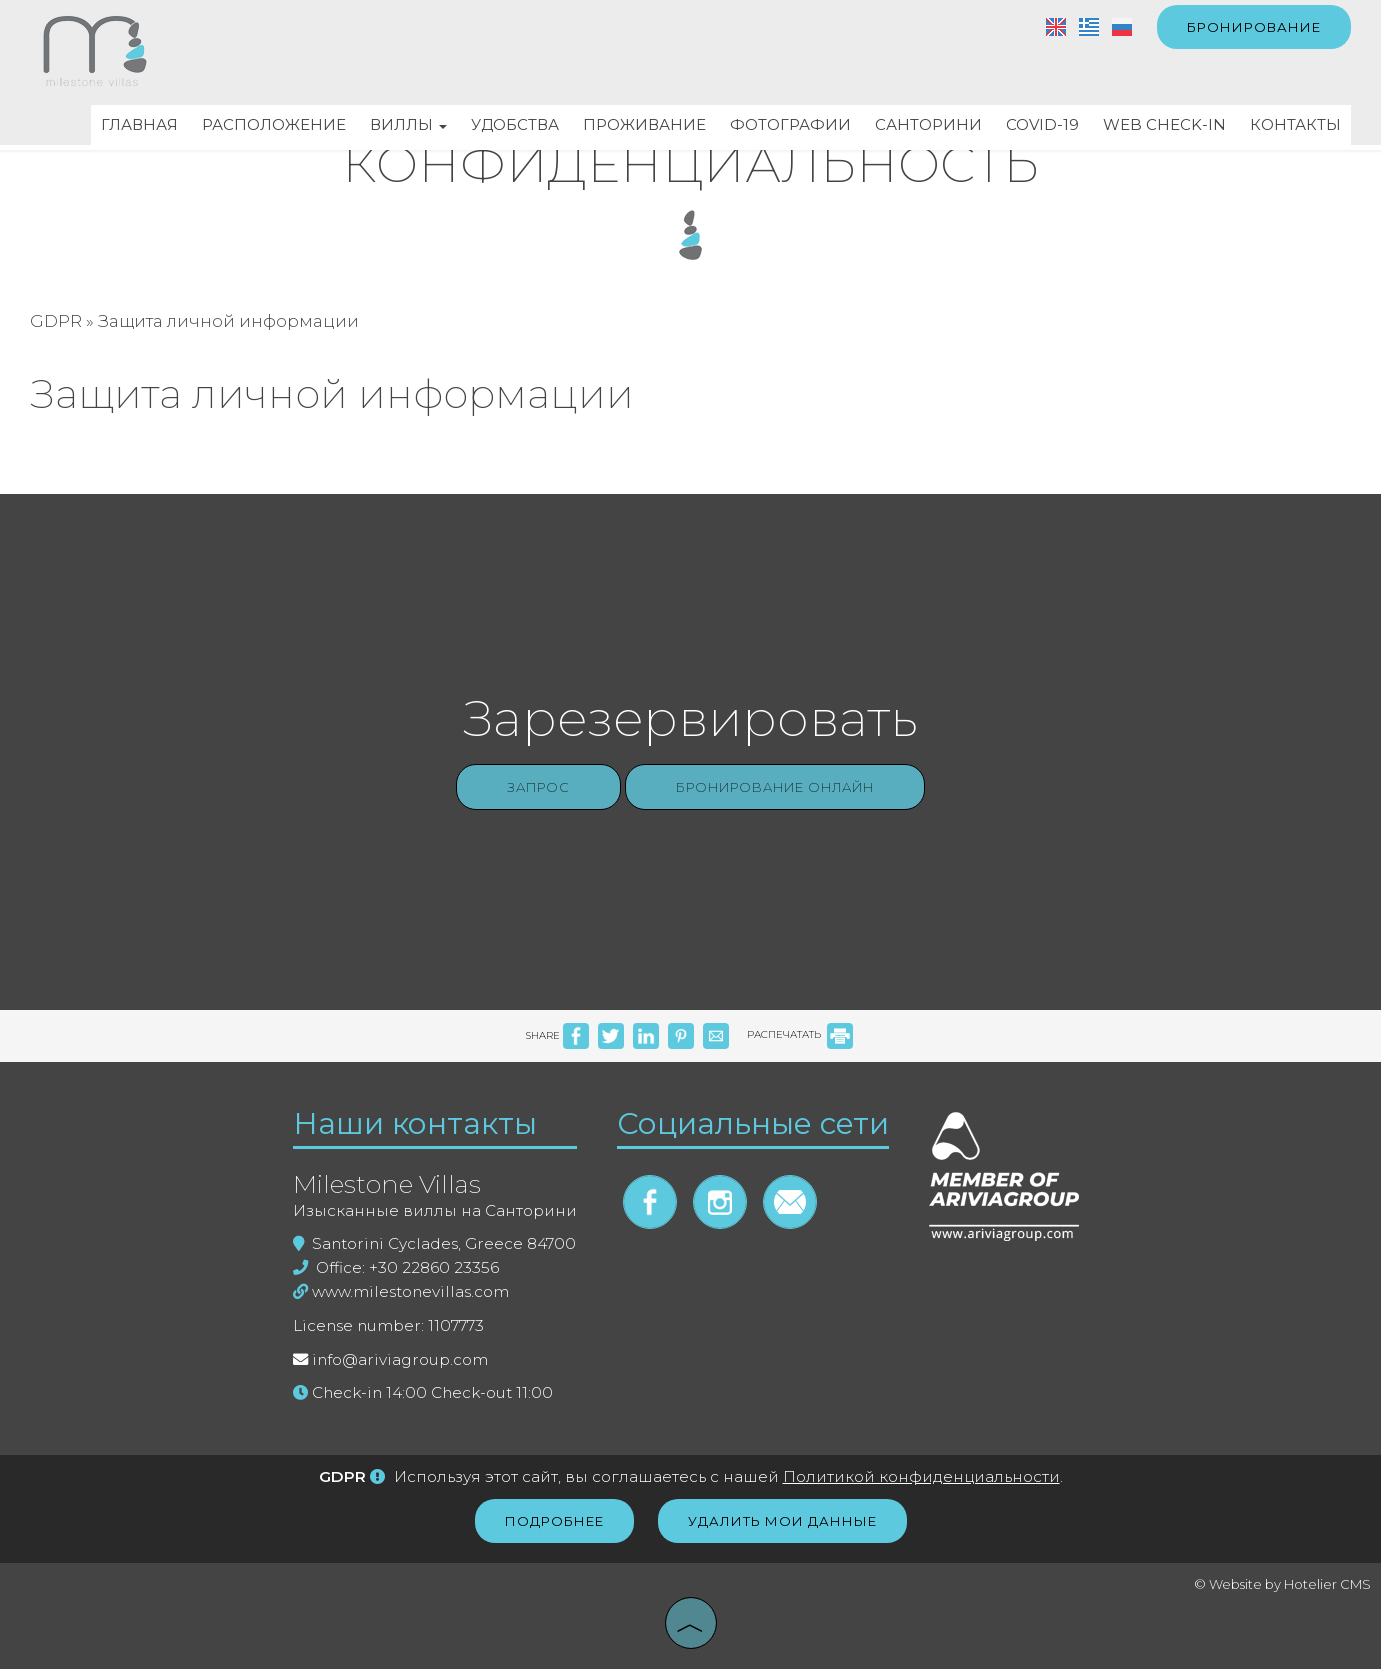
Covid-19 (1042, 124)
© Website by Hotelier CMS (1282, 1584)
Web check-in (1164, 124)
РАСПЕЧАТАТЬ (800, 1034)
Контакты (1295, 124)
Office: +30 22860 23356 (396, 1267)
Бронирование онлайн (775, 787)
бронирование (1254, 27)
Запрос (538, 787)
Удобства (515, 124)
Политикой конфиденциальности (921, 1476)
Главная (139, 124)
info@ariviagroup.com (400, 1359)
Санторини (928, 124)
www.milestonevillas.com (401, 1291)
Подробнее (554, 1521)
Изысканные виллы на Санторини (435, 1210)
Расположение (274, 124)
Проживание (644, 124)
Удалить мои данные (782, 1521)
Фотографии (790, 124)
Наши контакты (415, 1123)
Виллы (408, 124)
